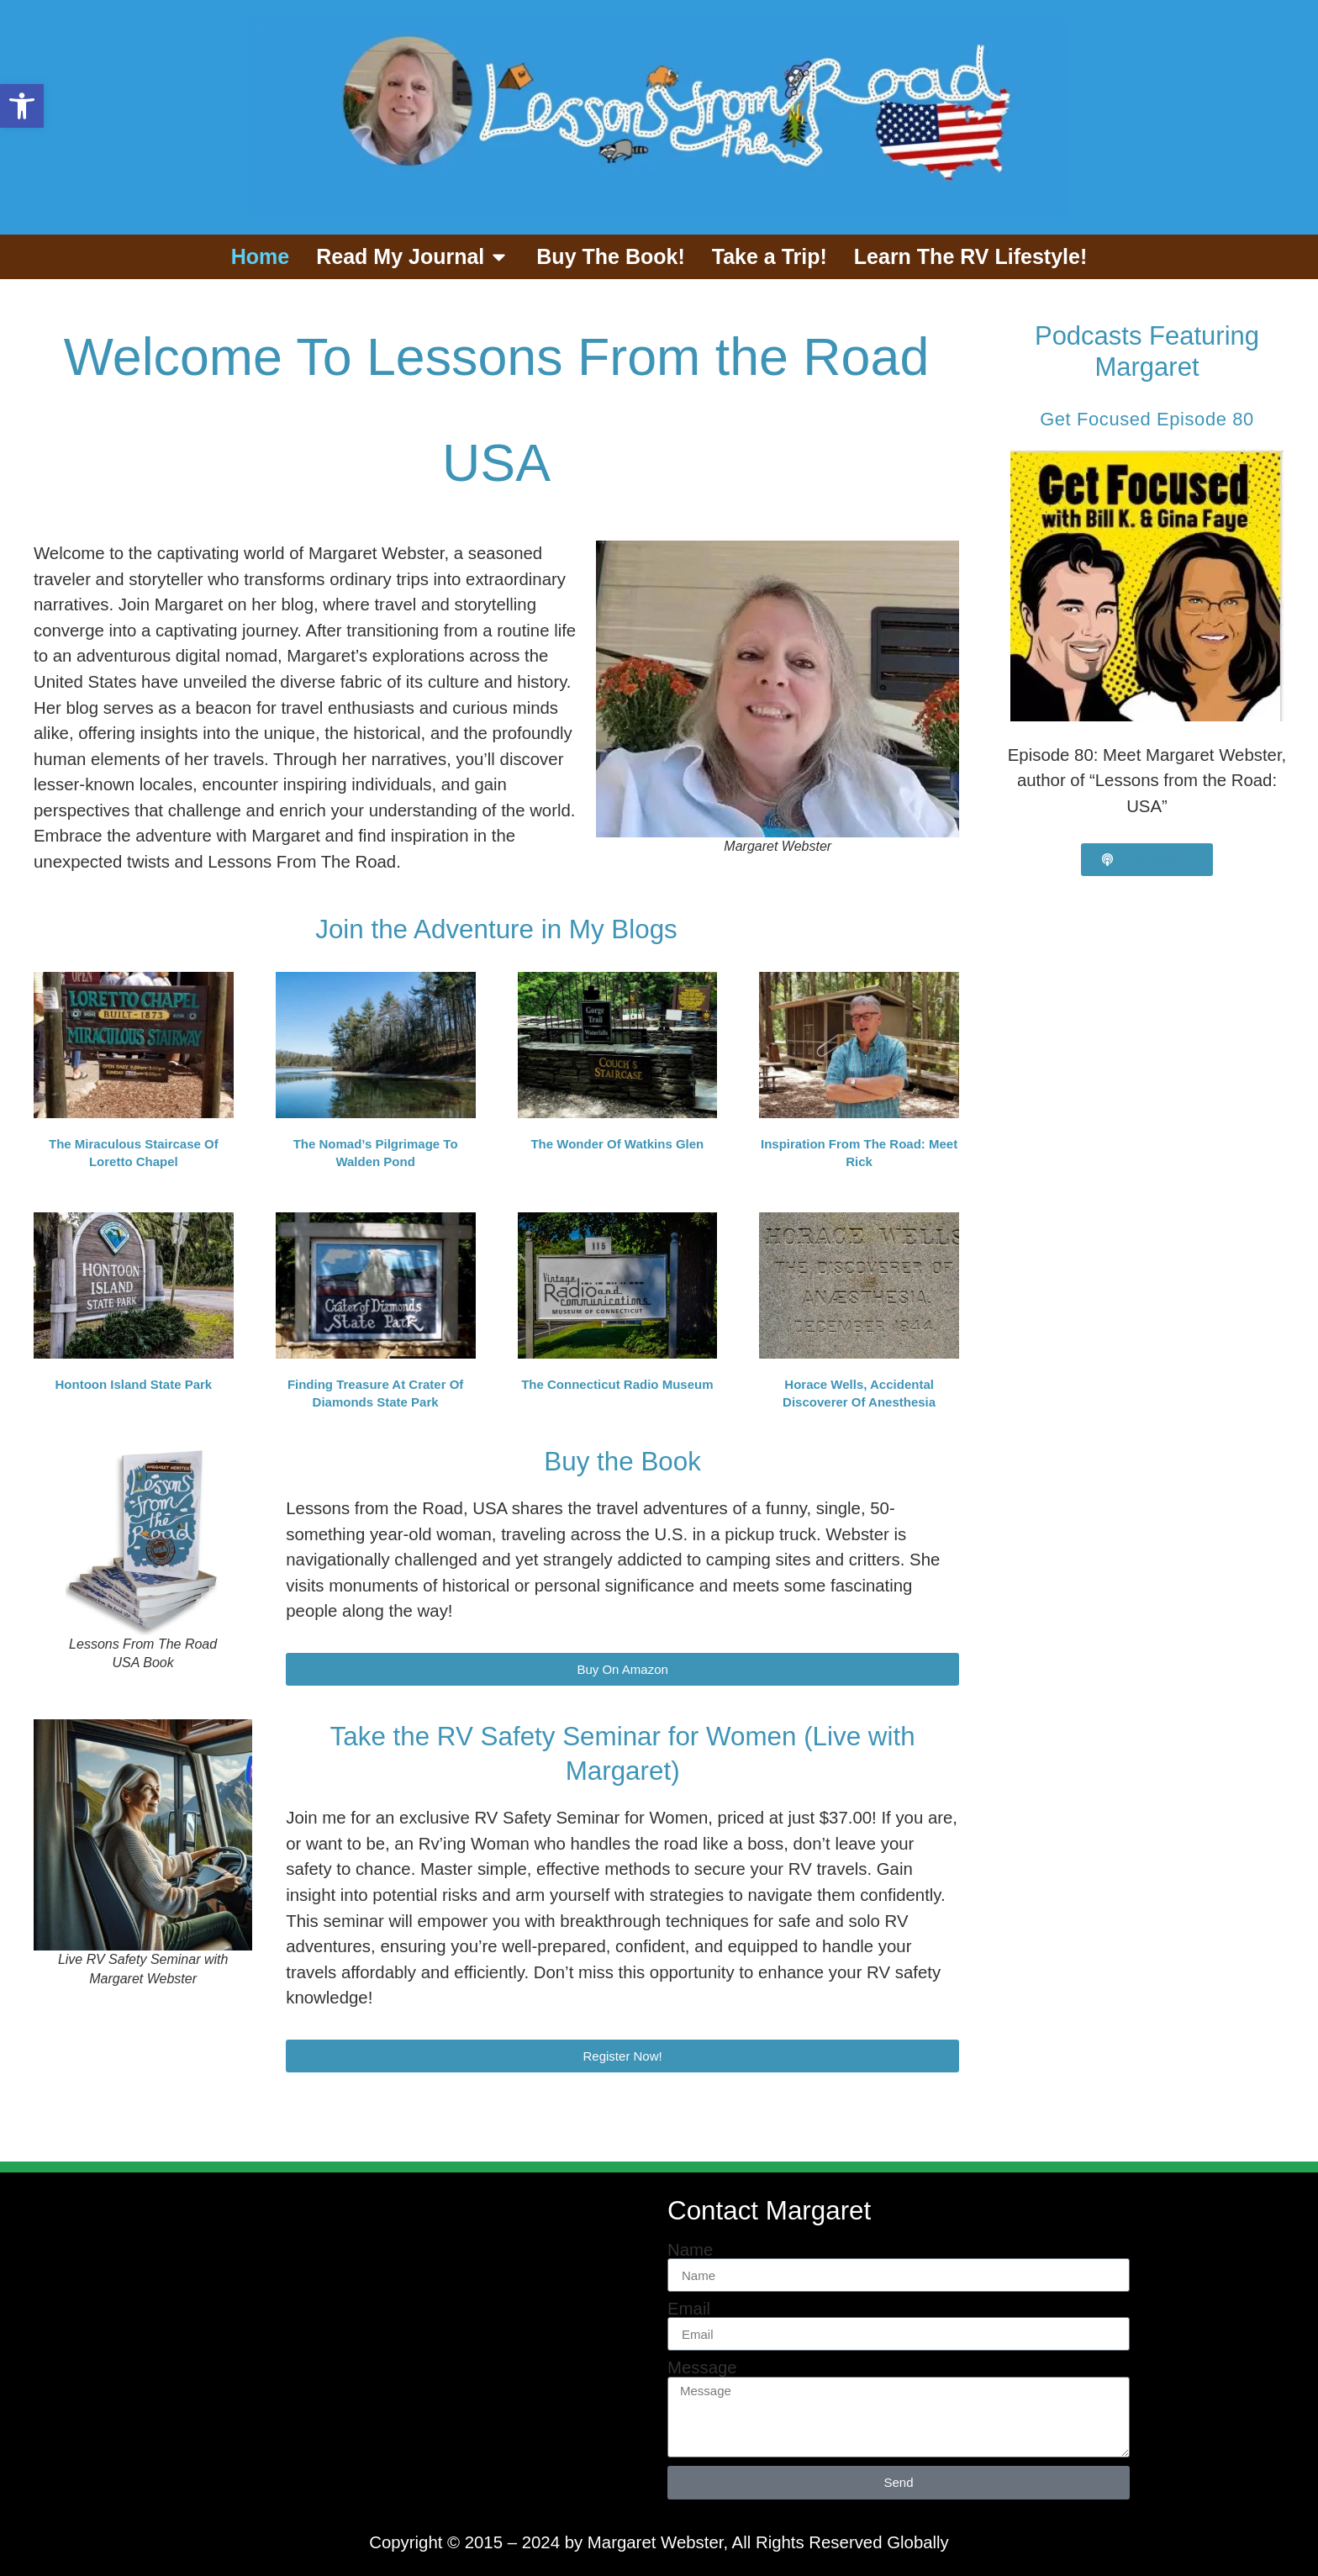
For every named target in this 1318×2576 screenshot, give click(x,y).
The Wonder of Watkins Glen (617, 1144)
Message (702, 2367)
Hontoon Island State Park (134, 1384)
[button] (22, 106)
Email (688, 2308)
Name (690, 2249)
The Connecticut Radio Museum (617, 1384)
